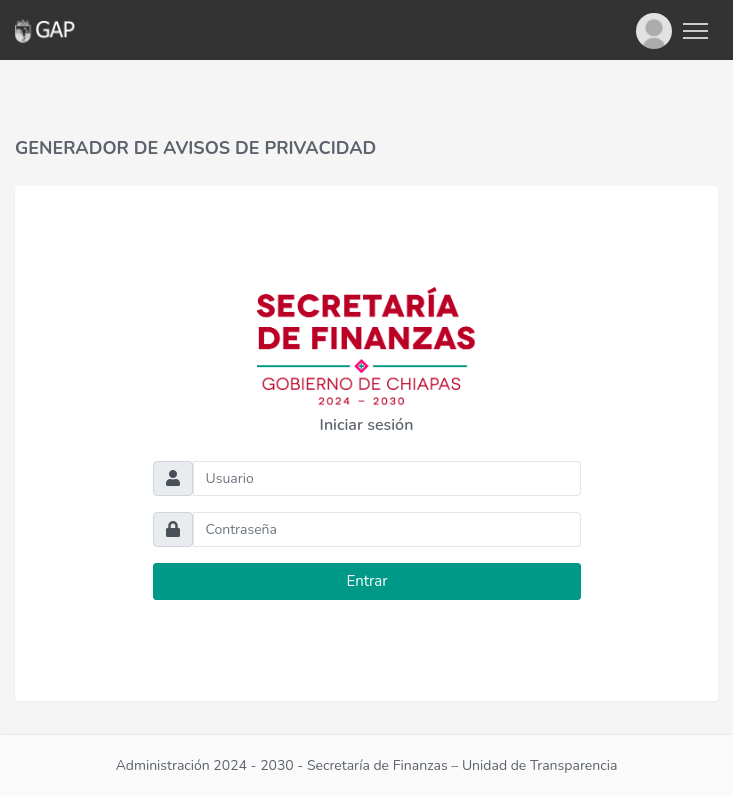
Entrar (366, 581)
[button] (654, 30)
